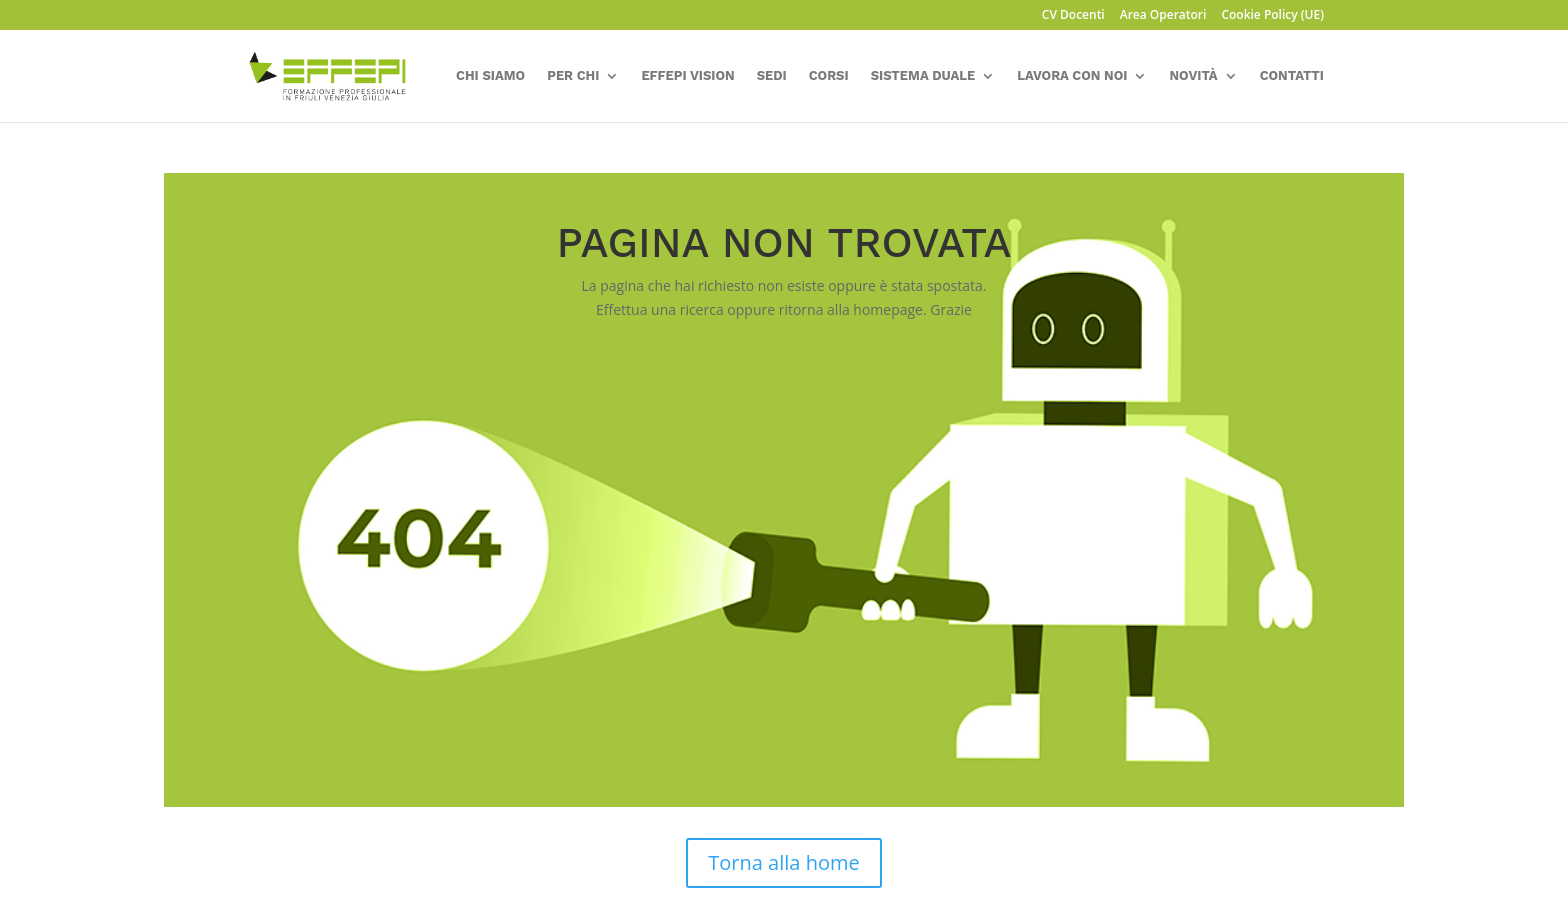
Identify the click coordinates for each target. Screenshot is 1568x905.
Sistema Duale (923, 76)
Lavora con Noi (1072, 76)
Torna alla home (783, 862)
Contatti (1292, 76)
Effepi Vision (687, 76)
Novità (1193, 76)
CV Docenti (1073, 16)
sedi (772, 76)
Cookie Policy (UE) (1272, 16)
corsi (829, 76)
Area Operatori (1163, 16)
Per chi (573, 76)
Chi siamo (490, 76)
